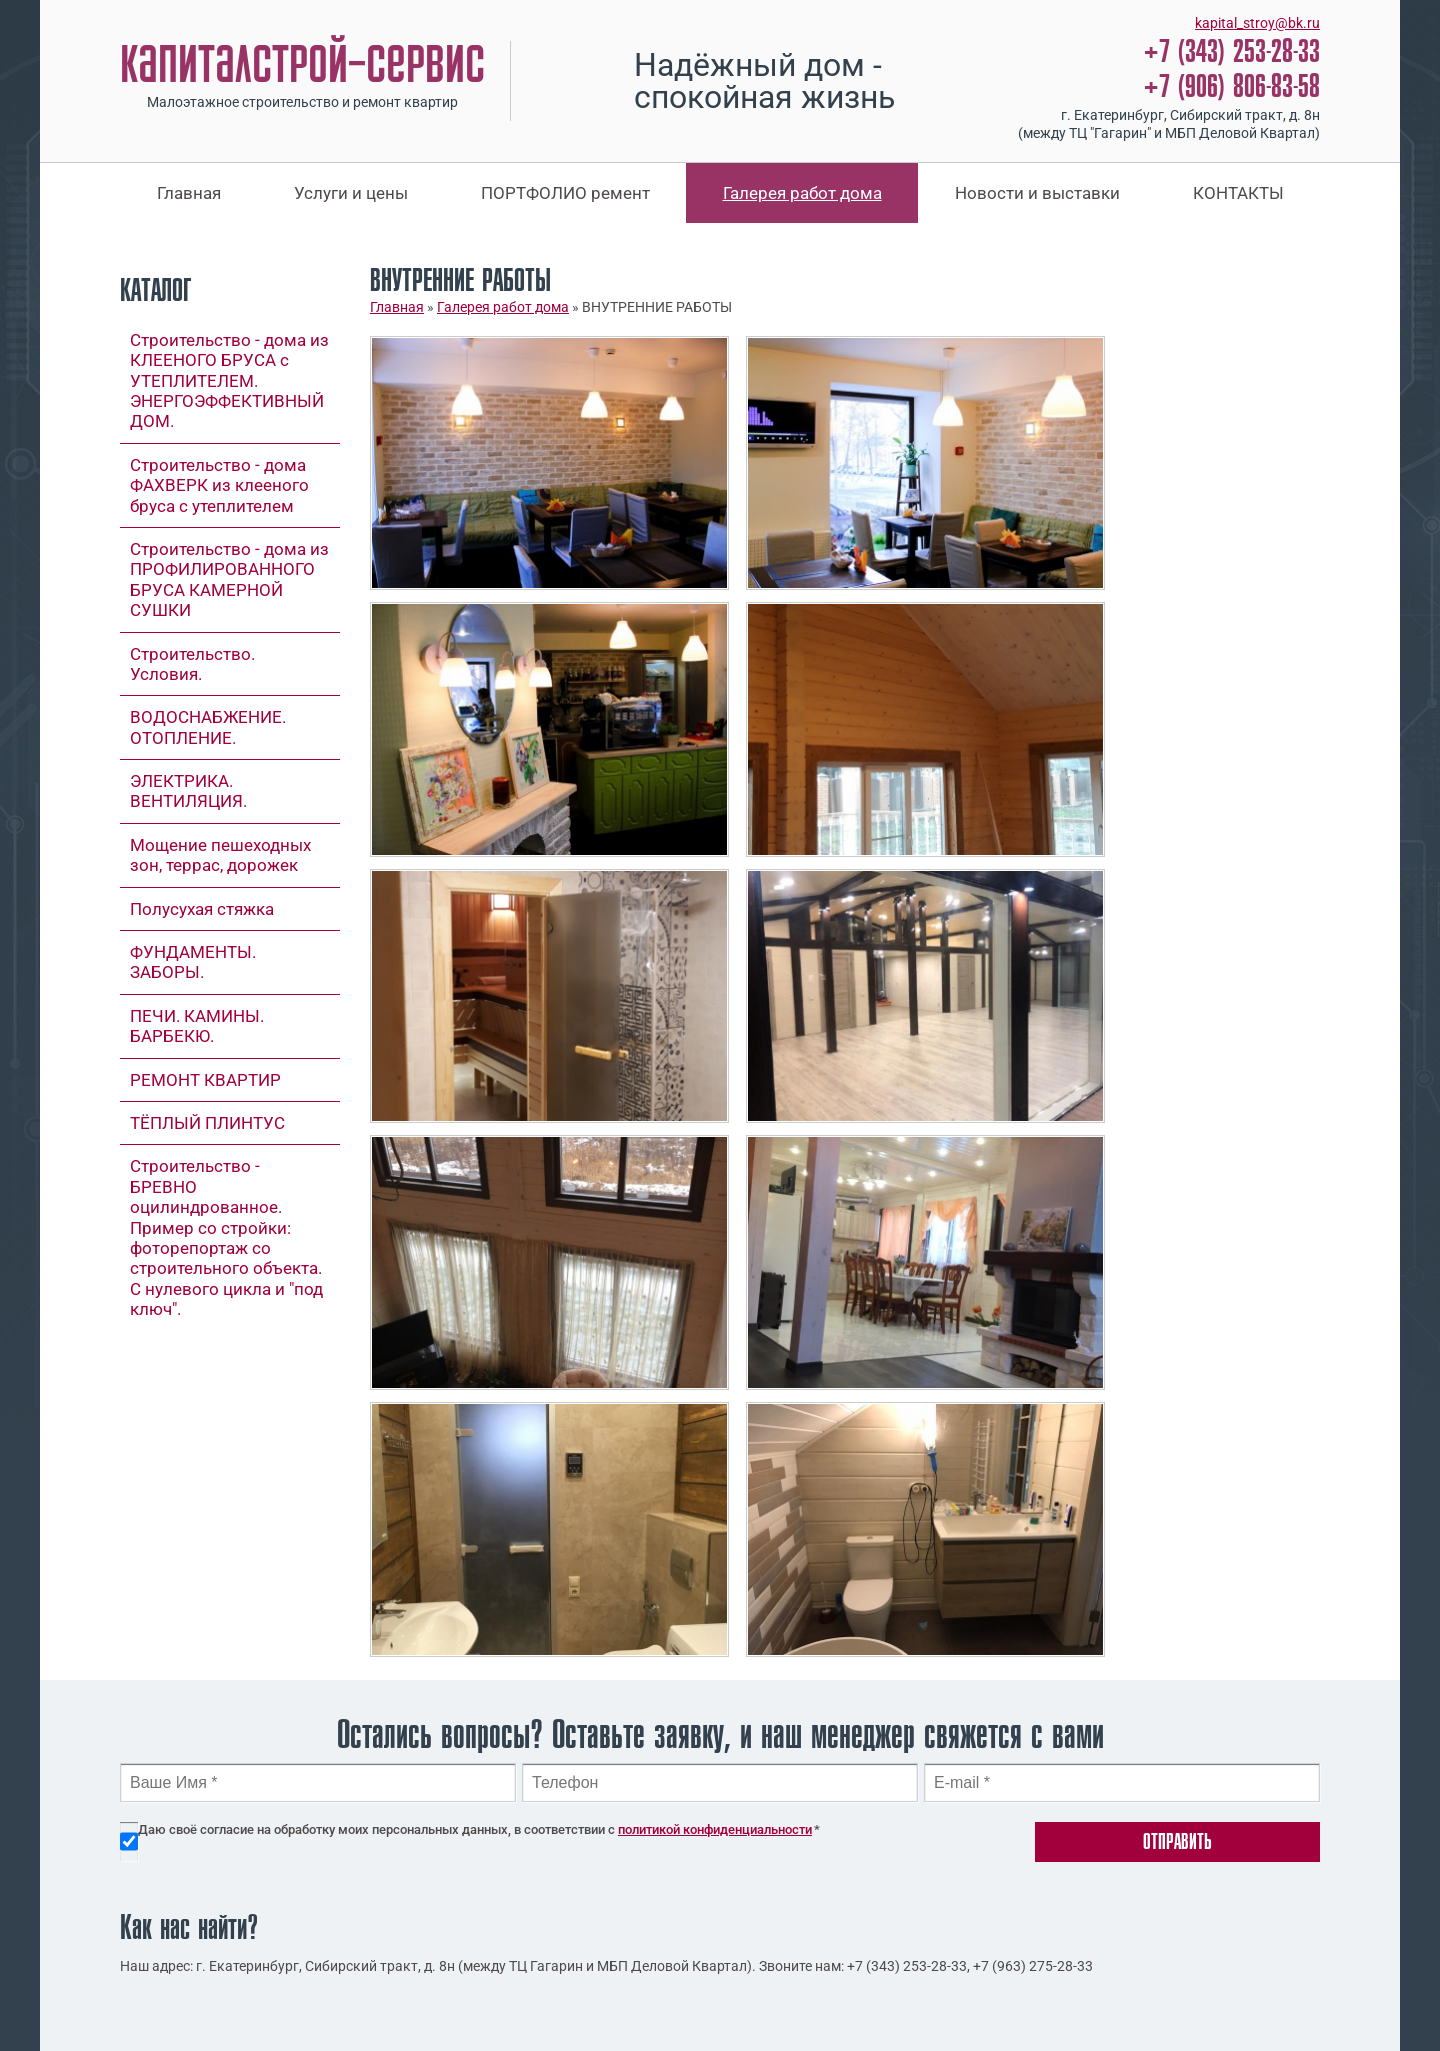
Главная (189, 193)
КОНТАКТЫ (1238, 193)
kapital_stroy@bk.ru (1257, 23)
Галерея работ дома (802, 193)
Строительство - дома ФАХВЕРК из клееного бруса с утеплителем (219, 485)
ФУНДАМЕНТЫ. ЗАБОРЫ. (193, 962)
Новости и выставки (1037, 193)
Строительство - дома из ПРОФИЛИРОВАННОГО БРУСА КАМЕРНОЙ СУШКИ (229, 579)
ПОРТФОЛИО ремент (565, 193)
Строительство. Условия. (192, 664)
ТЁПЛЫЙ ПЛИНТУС (207, 1123)
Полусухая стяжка (202, 909)
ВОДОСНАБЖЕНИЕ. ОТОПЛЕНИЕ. (208, 727)
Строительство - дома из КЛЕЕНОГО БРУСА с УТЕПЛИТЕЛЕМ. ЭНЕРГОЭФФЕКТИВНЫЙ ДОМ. (229, 381)
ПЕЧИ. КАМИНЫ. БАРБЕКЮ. (197, 1026)
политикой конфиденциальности (715, 1829)
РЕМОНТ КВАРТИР (205, 1080)
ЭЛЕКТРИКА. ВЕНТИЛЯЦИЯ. (188, 791)
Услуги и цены (351, 193)
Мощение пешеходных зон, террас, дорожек (220, 855)
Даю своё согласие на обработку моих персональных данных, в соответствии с (479, 1829)
